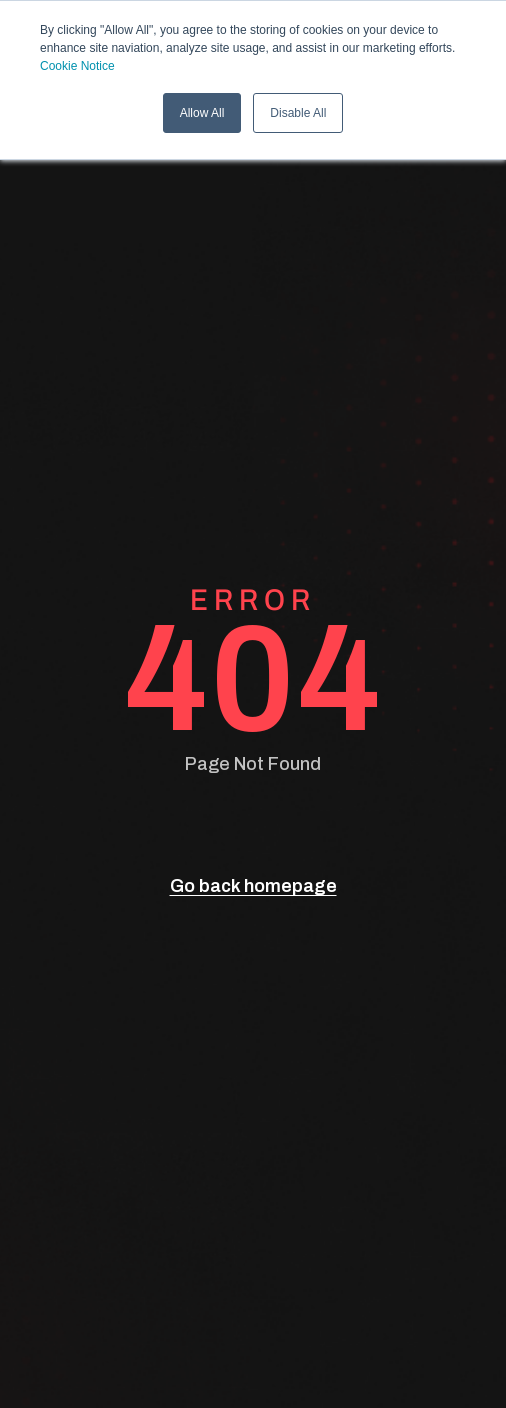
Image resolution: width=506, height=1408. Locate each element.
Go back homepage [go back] (253, 886)
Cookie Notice (77, 66)
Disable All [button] (298, 113)
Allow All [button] (202, 113)
